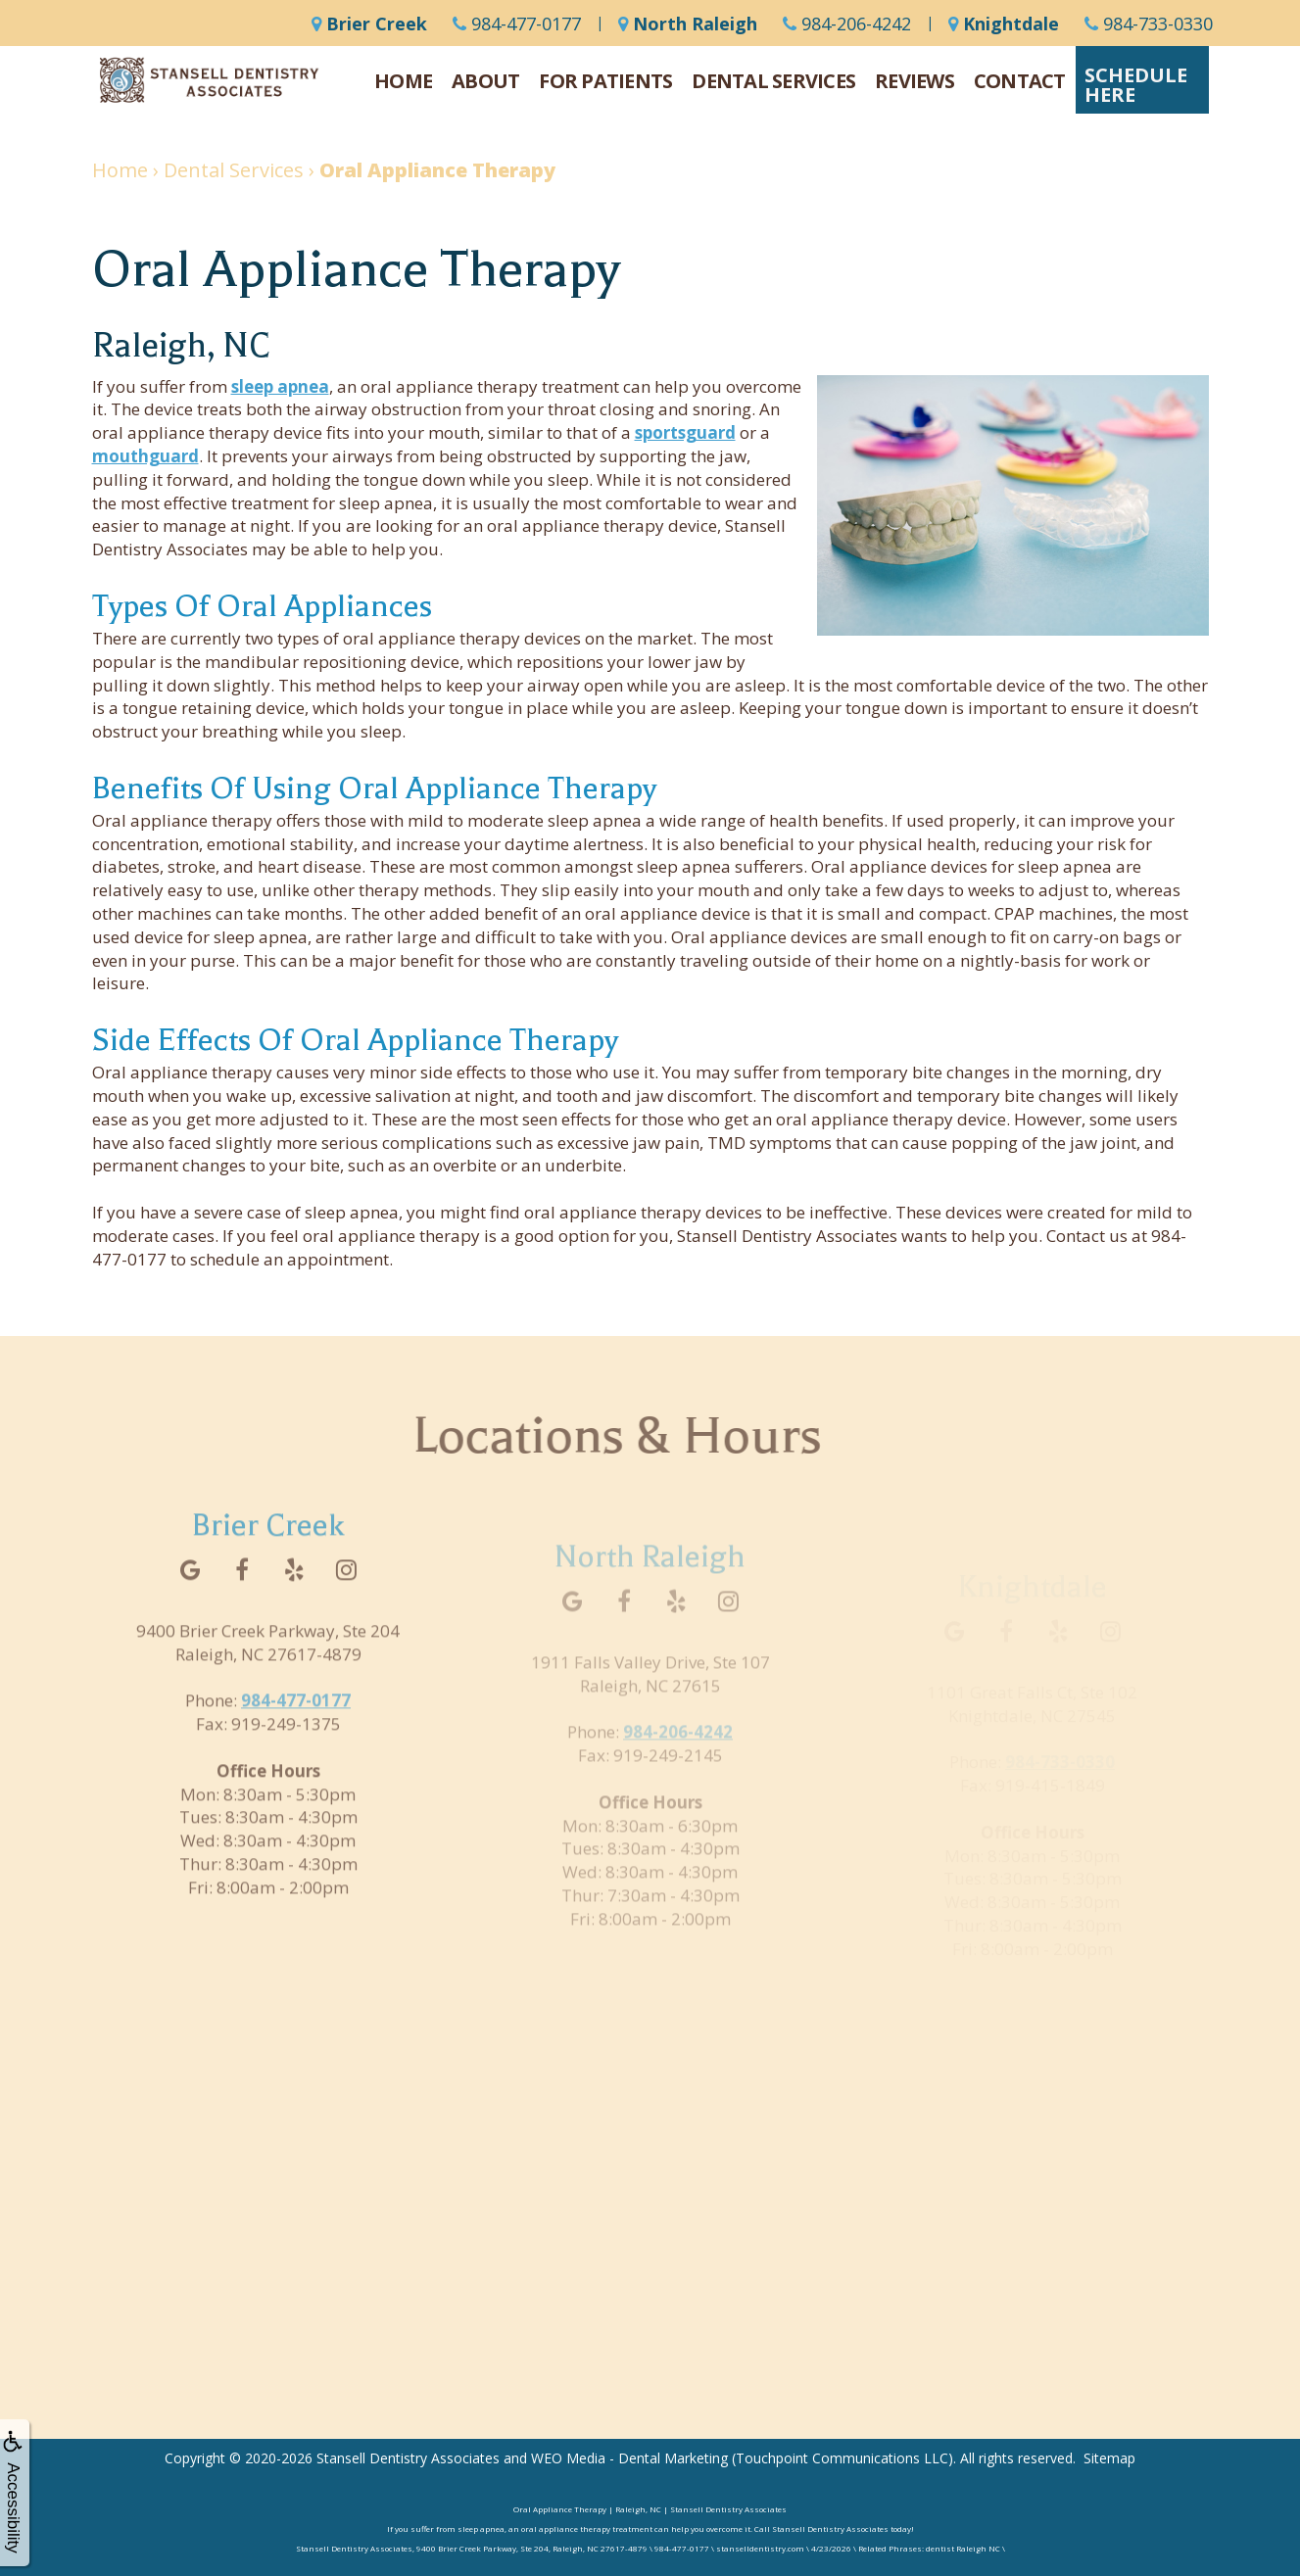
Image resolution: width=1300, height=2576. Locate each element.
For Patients (605, 81)
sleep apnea (280, 386)
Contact (1020, 81)
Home (403, 81)
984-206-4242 (847, 23)
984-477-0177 (517, 23)
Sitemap (1109, 2458)
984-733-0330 (1148, 23)
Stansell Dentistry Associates (408, 2458)
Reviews (914, 81)
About (485, 81)
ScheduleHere (1135, 85)
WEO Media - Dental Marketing (629, 2458)
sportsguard (685, 432)
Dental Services (773, 81)
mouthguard (145, 456)
